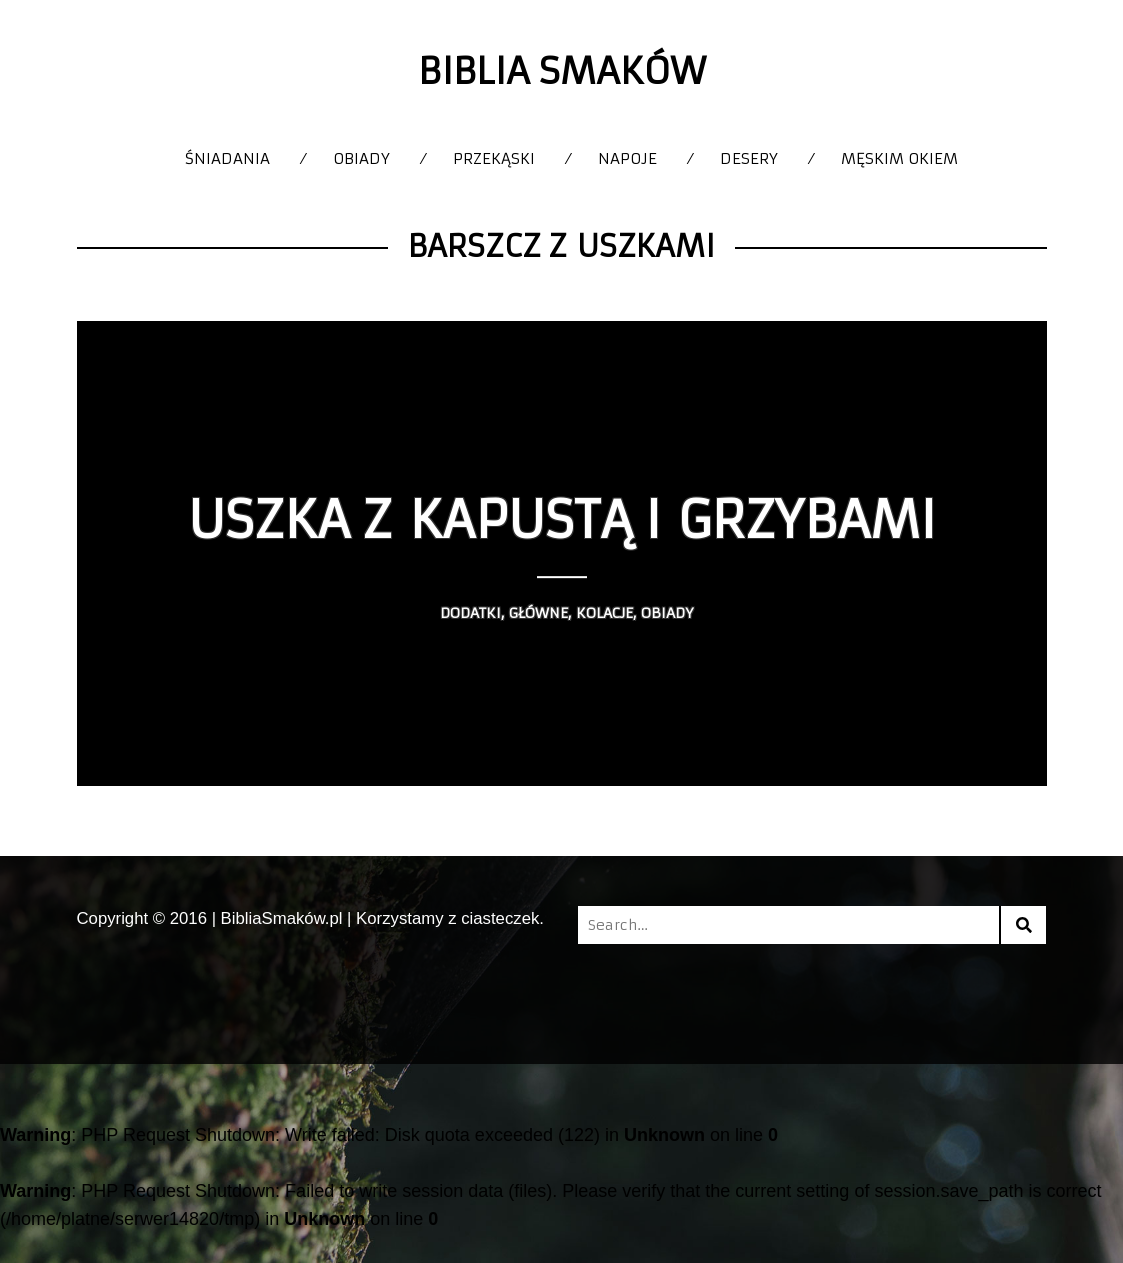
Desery (749, 158)
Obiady (361, 158)
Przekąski (494, 158)
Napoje (627, 158)
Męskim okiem (899, 158)
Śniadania (227, 158)
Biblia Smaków (562, 71)
